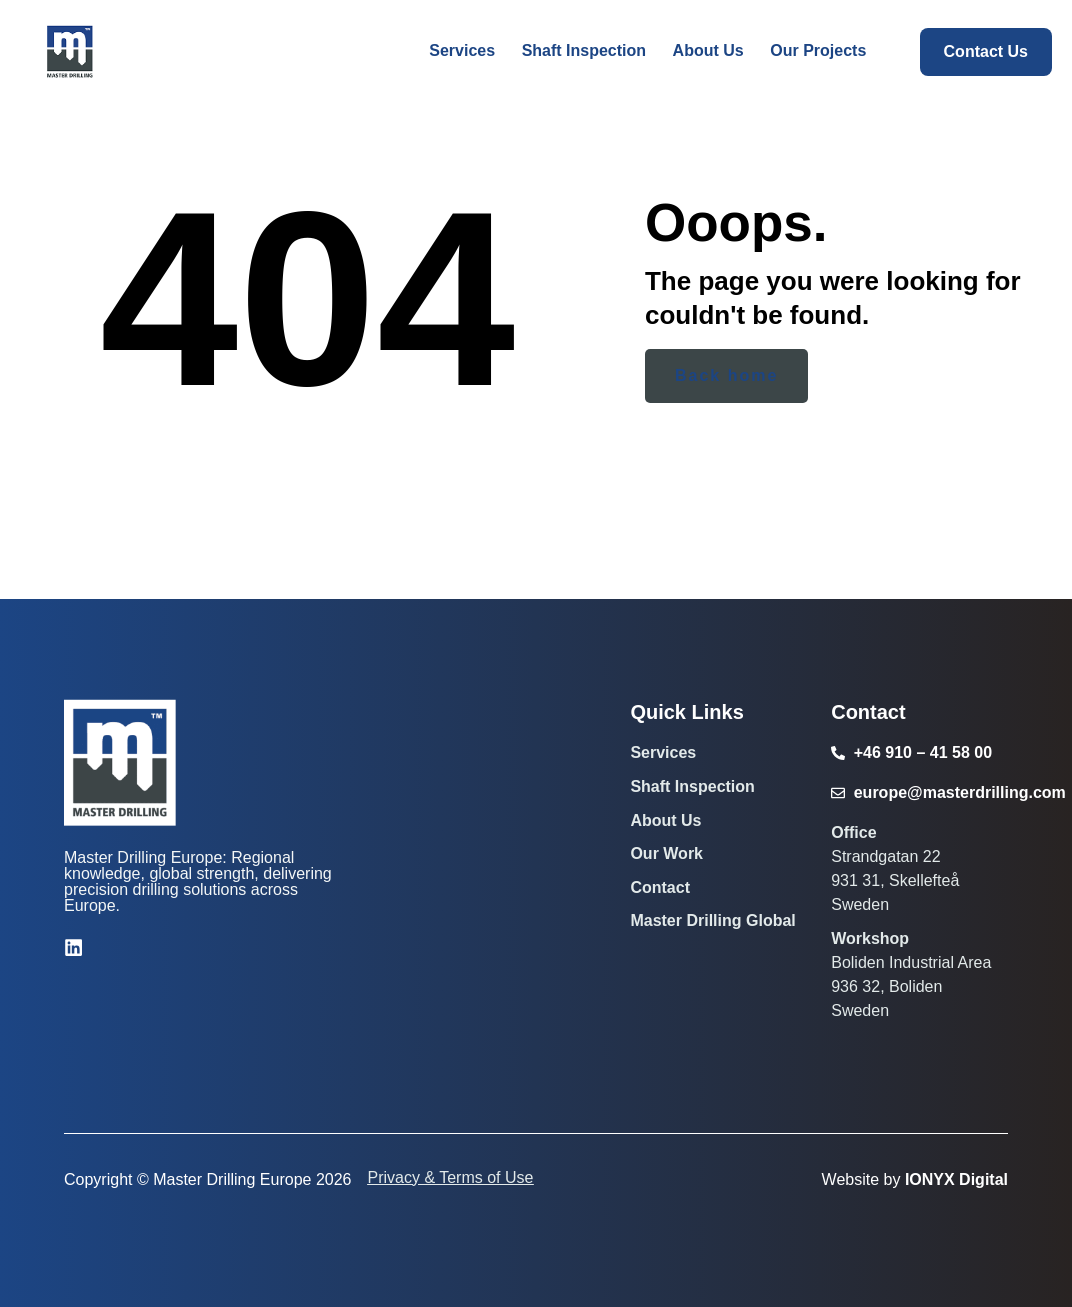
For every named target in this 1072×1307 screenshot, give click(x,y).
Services (663, 752)
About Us (665, 820)
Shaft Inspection (692, 786)
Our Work (666, 853)
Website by (915, 1179)
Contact (660, 887)
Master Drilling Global (712, 920)
